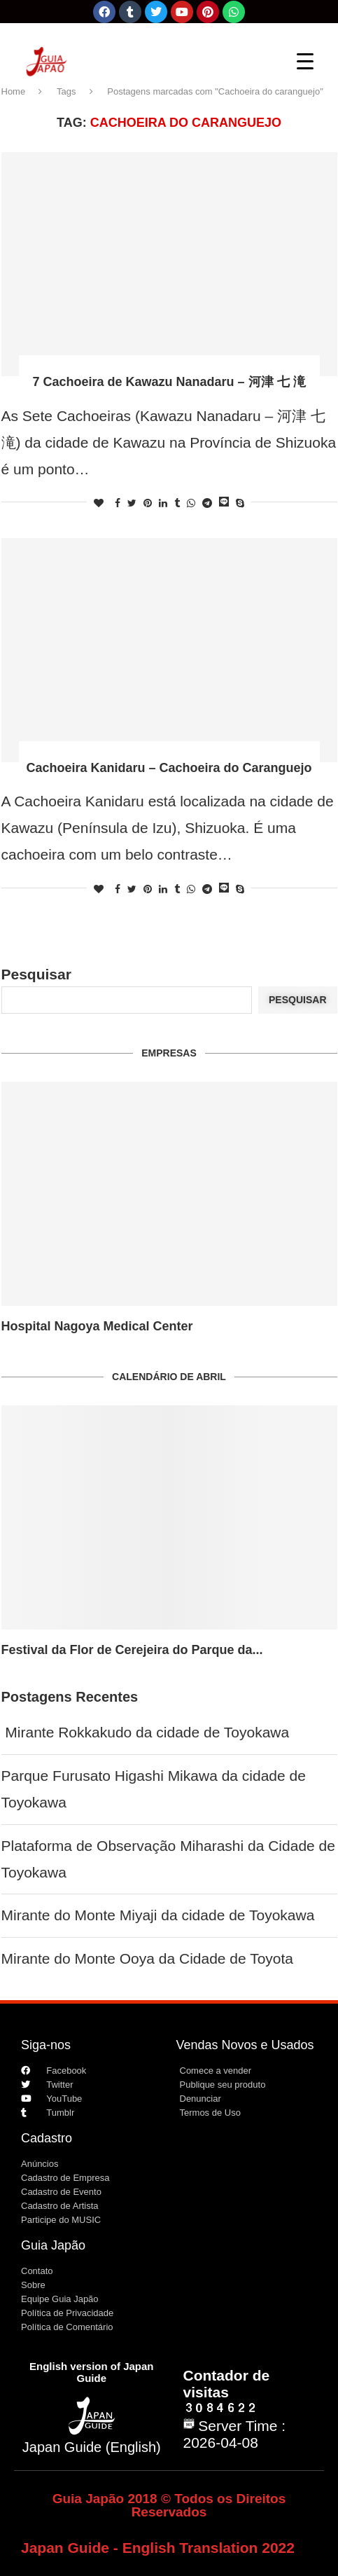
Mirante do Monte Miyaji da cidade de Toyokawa (158, 1915)
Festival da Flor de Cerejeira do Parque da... (132, 1650)
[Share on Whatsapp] (191, 503)
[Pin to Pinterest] (147, 503)
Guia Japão (53, 2245)
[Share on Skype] (240, 503)
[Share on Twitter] (131, 503)
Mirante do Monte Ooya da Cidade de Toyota (147, 1958)
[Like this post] (99, 503)
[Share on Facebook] (117, 503)
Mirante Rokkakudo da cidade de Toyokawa (145, 1732)
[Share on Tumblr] (177, 503)
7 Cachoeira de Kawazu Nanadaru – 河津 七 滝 (168, 382)
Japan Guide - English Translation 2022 (158, 2548)
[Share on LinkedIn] (163, 503)
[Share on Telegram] (207, 503)
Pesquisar (36, 974)
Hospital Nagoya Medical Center (97, 1326)
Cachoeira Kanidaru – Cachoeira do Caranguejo (168, 768)
